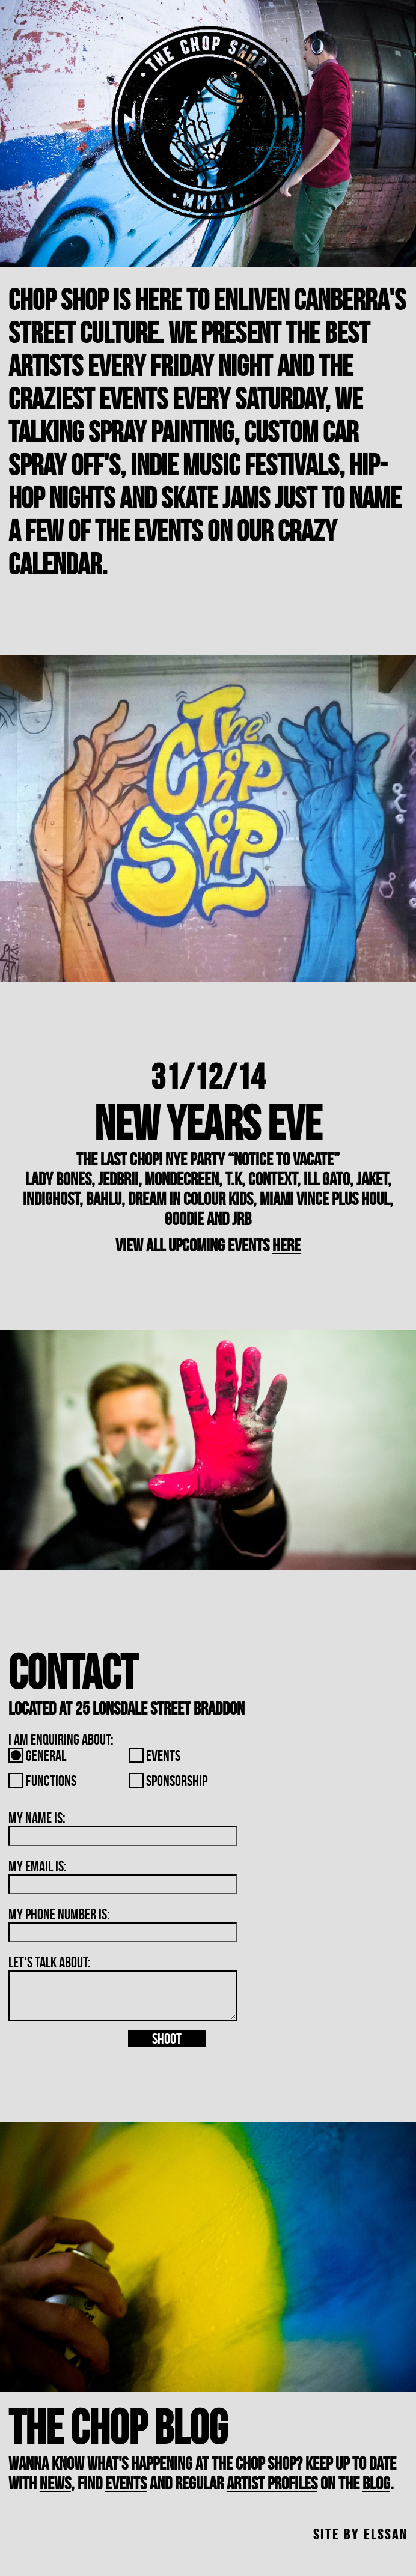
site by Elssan (360, 2534)
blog (376, 2483)
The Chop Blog (117, 2427)
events (126, 2483)
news (55, 2483)
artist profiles (272, 2483)
